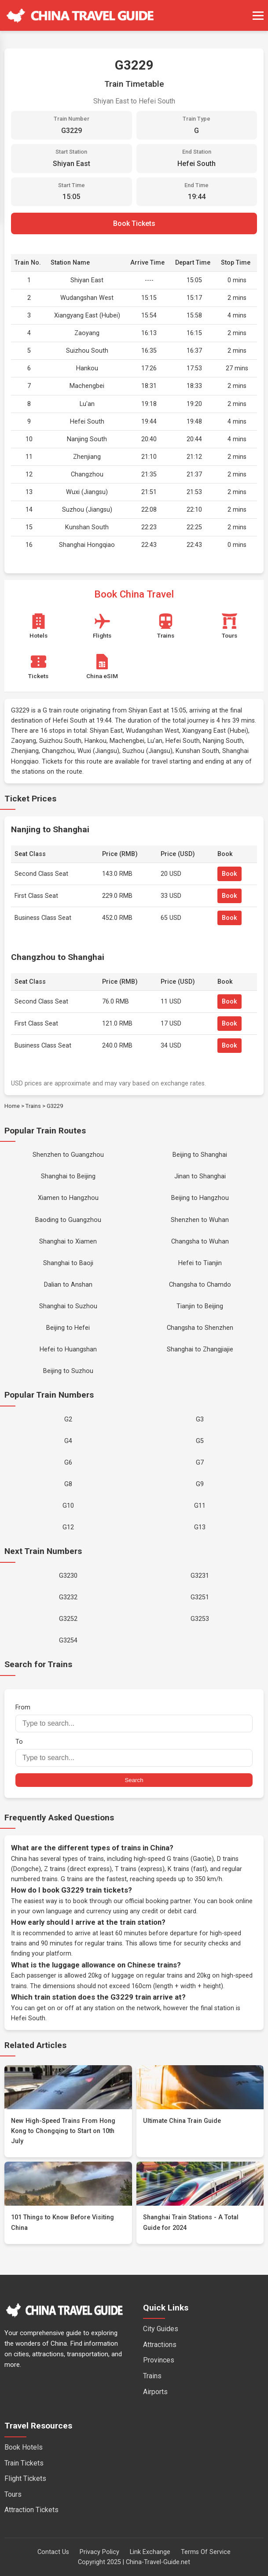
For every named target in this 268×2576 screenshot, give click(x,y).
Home (12, 1106)
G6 (68, 1462)
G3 (200, 1419)
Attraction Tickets (31, 2510)
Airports (155, 2392)
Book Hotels (23, 2447)
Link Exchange (150, 2552)
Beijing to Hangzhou (200, 1198)
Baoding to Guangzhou (68, 1220)
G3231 (200, 1576)
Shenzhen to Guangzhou (68, 1155)
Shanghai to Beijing (68, 1176)
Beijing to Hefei (68, 1328)
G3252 (68, 1619)
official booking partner (158, 1901)
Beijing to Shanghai (200, 1155)
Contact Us (53, 2552)
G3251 (200, 1597)
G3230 (68, 1576)
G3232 (68, 1597)
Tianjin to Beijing (199, 1306)
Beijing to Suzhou (68, 1371)
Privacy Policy (99, 2552)
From (134, 1718)
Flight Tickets (25, 2478)
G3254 (68, 1640)
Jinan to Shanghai (200, 1176)
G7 (200, 1462)
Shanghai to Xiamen (68, 1241)
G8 (68, 1484)
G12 (68, 1527)
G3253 (200, 1619)
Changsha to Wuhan (200, 1241)
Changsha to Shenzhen (200, 1328)
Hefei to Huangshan (68, 1349)
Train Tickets (24, 2463)
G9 (200, 1484)
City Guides (160, 2329)
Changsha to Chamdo (200, 1284)
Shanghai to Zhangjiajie (200, 1349)
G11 (200, 1505)
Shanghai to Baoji (68, 1263)
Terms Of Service (206, 2552)
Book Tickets (134, 223)
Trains (33, 1106)
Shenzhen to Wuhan (200, 1220)
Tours (13, 2494)
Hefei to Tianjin (200, 1263)
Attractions (159, 2344)
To (134, 1752)
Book (229, 874)
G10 (68, 1505)
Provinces (158, 2360)
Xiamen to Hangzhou (68, 1198)
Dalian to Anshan (68, 1284)
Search (134, 1780)
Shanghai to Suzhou (68, 1306)
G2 (68, 1419)
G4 (68, 1441)
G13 (200, 1527)
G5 (200, 1441)
